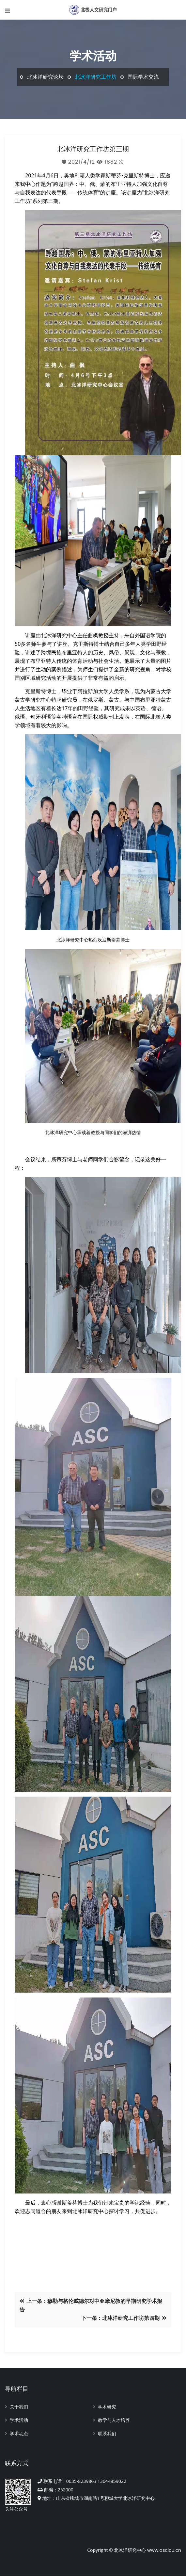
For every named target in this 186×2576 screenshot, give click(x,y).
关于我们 (19, 2407)
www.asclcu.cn (164, 2550)
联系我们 (107, 2433)
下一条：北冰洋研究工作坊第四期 (123, 2318)
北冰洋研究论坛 (45, 77)
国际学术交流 (143, 77)
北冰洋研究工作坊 (95, 77)
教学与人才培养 (114, 2420)
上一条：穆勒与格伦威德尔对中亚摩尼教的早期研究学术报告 (91, 2305)
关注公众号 (18, 2495)
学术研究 (107, 2407)
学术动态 (19, 2433)
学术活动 (19, 2420)
